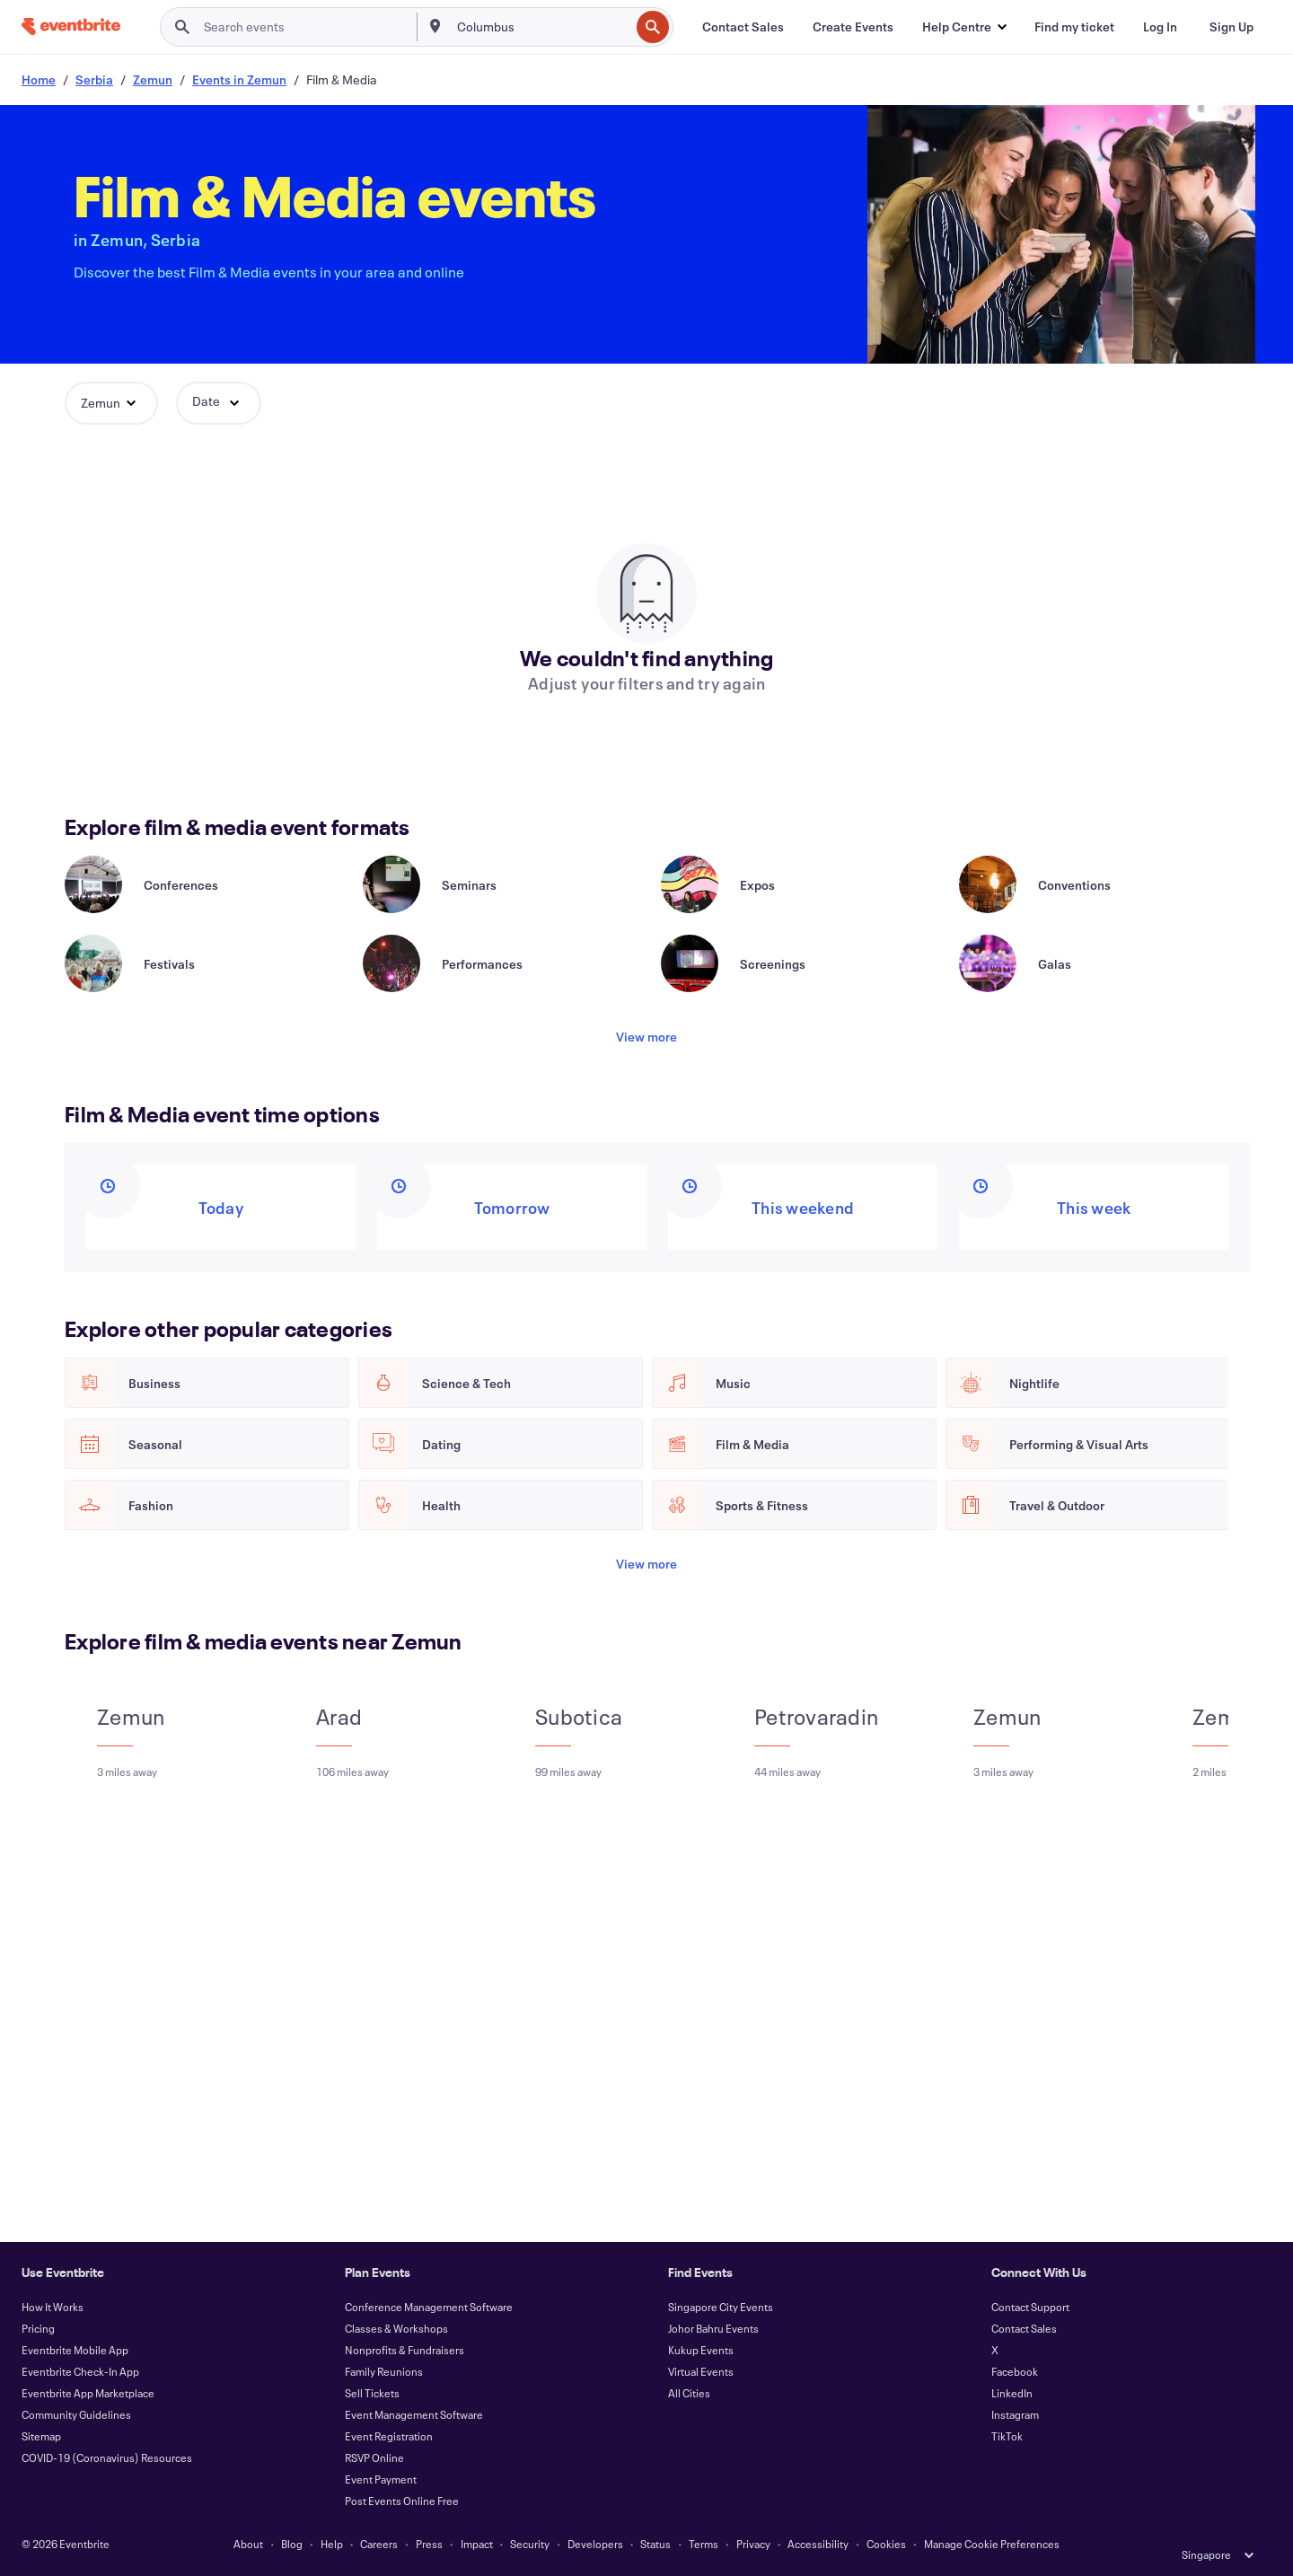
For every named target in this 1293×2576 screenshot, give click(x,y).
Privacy (753, 2543)
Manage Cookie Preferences (992, 2543)
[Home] (71, 26)
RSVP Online (374, 2457)
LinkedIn (1012, 2393)
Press (429, 2543)
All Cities (689, 2393)
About (248, 2543)
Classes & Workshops (396, 2328)
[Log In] (1160, 27)
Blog (292, 2543)
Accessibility (818, 2543)
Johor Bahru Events (713, 2328)
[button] (964, 27)
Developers (595, 2543)
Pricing (38, 2328)
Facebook (1014, 2371)
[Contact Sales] (743, 27)
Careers (379, 2543)
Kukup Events (701, 2350)
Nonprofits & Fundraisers (404, 2350)
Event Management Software (414, 2414)
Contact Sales (1024, 2328)
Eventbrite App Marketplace (88, 2393)
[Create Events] (853, 27)
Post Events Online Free (402, 2500)
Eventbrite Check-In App (80, 2371)
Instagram (1015, 2414)
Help (332, 2543)
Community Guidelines (76, 2414)
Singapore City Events (720, 2306)
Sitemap (41, 2436)
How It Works (53, 2306)
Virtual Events (701, 2371)
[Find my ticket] (1074, 27)
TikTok (1007, 2436)
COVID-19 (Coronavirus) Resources (107, 2457)
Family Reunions (384, 2371)
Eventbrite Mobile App (75, 2350)
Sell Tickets (372, 2393)
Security (530, 2543)
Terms (703, 2543)
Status (655, 2543)
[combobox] (541, 27)
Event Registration (389, 2436)
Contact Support (1030, 2306)
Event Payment (381, 2479)
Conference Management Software (429, 2306)
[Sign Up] (1231, 27)
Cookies (886, 2543)
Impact (477, 2543)
